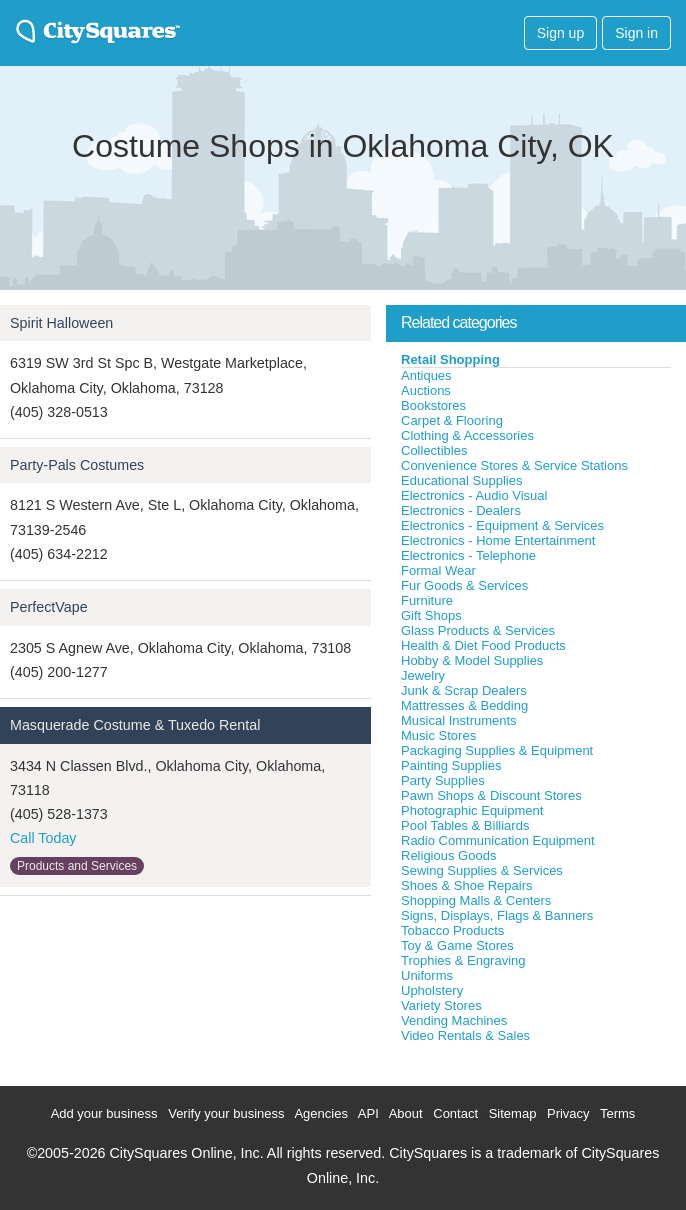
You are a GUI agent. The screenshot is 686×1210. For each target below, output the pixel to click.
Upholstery (432, 990)
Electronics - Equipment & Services (502, 525)
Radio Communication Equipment (498, 840)
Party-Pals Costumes (77, 465)
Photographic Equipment (472, 810)
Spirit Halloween (61, 323)
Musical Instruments (459, 720)
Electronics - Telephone (468, 555)
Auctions (426, 390)
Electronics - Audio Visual (474, 495)
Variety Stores (441, 1005)
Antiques (426, 375)
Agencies (320, 1113)
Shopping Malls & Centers (476, 900)
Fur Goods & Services (464, 585)
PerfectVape (49, 607)
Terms (617, 1113)
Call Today (43, 838)
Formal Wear (438, 570)
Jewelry (423, 675)
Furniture (427, 600)
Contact (455, 1113)
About (406, 1113)
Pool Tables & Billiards (465, 825)
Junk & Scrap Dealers (464, 690)
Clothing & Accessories (467, 435)
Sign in (636, 33)
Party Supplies (443, 780)
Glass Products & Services (478, 630)
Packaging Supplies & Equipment (497, 750)
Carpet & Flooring (452, 420)
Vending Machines (454, 1020)
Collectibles (434, 450)
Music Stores (438, 735)
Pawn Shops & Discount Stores (491, 795)
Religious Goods (448, 855)
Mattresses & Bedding (464, 705)
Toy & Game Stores (457, 945)
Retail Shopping (450, 359)
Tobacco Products (452, 930)
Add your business (104, 1113)
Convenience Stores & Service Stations (514, 465)
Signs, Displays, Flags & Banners (497, 915)
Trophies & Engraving (463, 960)
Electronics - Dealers (461, 510)
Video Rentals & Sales (465, 1035)
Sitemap (513, 1113)
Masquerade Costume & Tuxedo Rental (135, 725)
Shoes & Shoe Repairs (467, 885)
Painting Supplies (451, 765)
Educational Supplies (461, 480)
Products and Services (77, 866)
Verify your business (226, 1113)
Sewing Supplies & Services (482, 870)
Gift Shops (431, 615)
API (368, 1113)
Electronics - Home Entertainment (498, 540)
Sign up (560, 33)
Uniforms (427, 975)
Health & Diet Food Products (483, 645)
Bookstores (433, 405)
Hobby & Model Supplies (472, 660)
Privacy (568, 1113)
